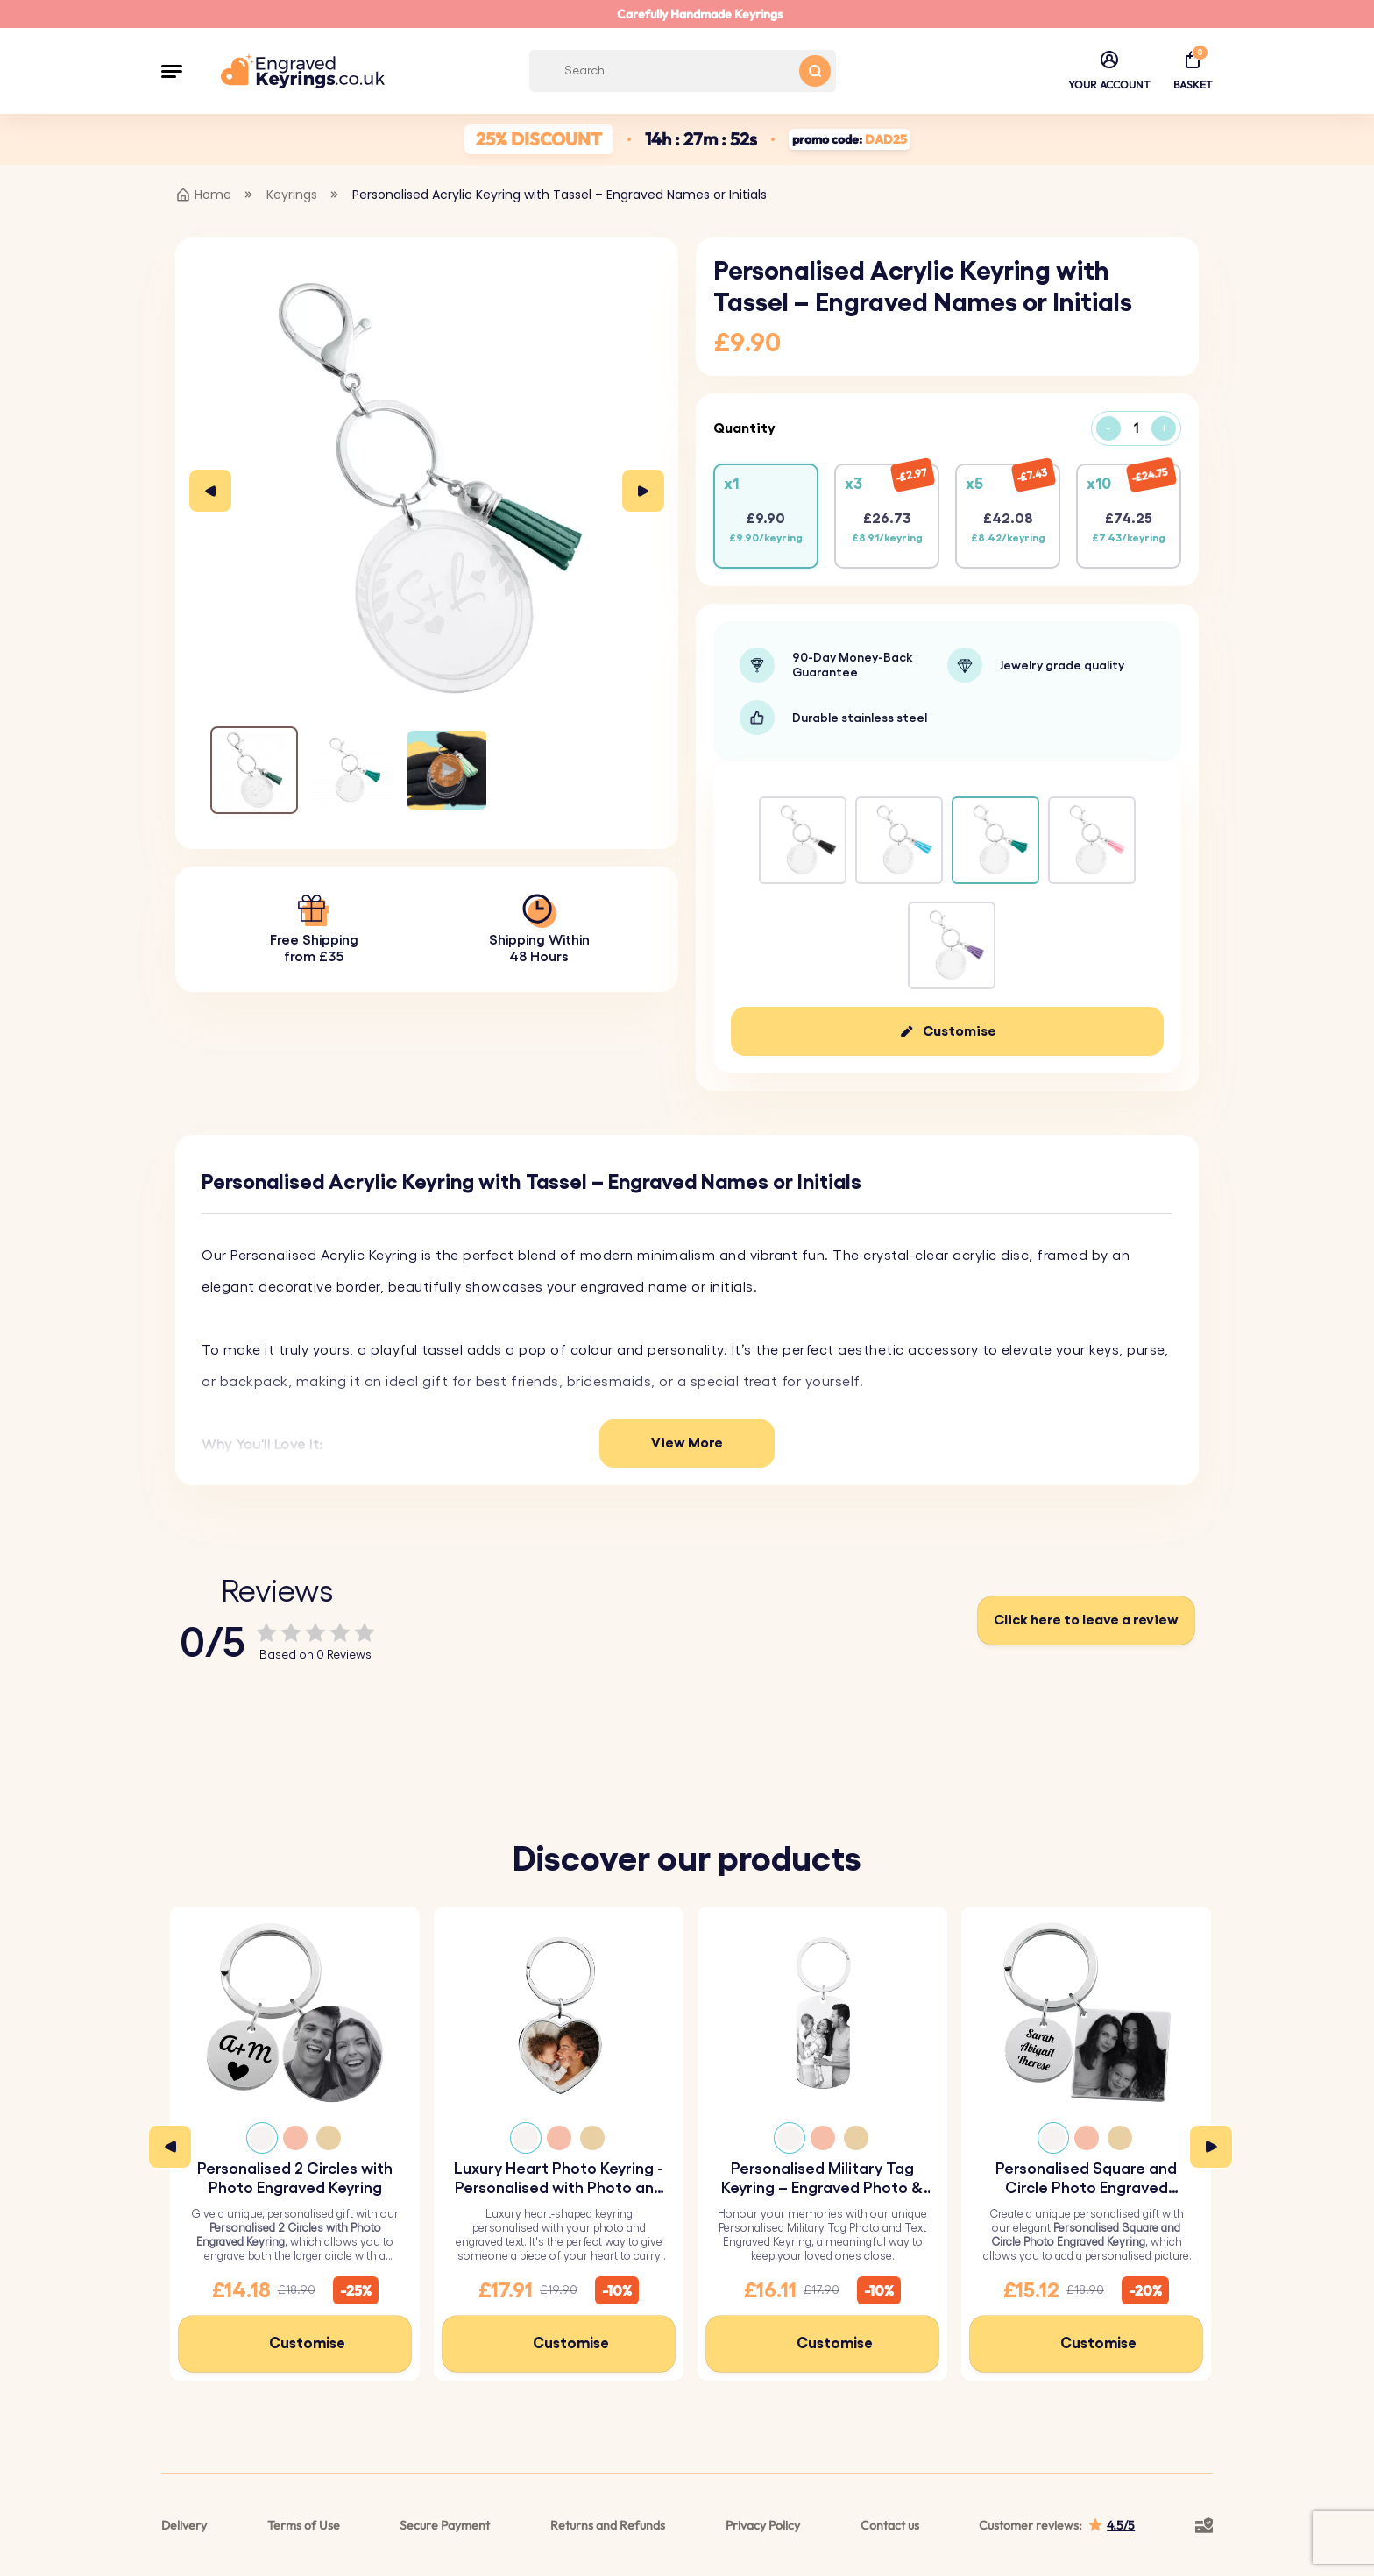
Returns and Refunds (607, 2525)
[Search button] (815, 71)
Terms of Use (303, 2525)
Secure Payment (445, 2525)
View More (687, 1443)
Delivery (184, 2525)
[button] (171, 71)
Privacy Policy (763, 2525)
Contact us (890, 2525)
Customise (959, 1031)
